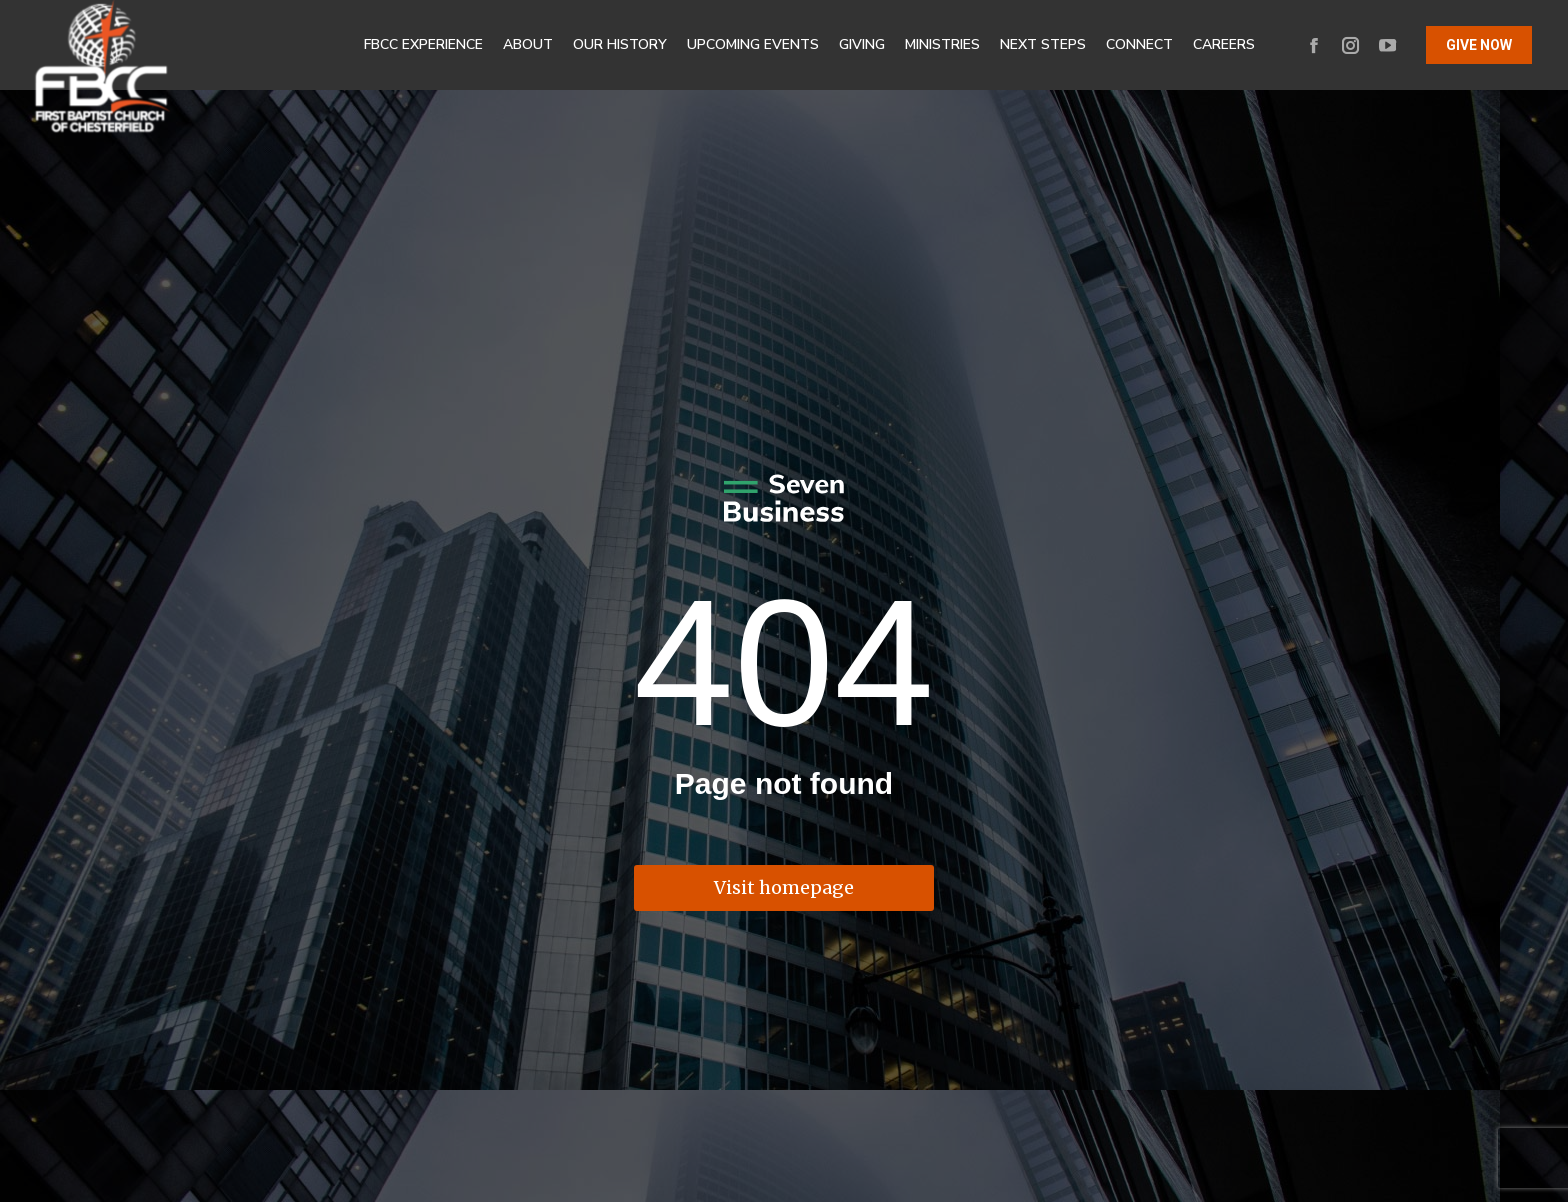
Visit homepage (784, 887)
